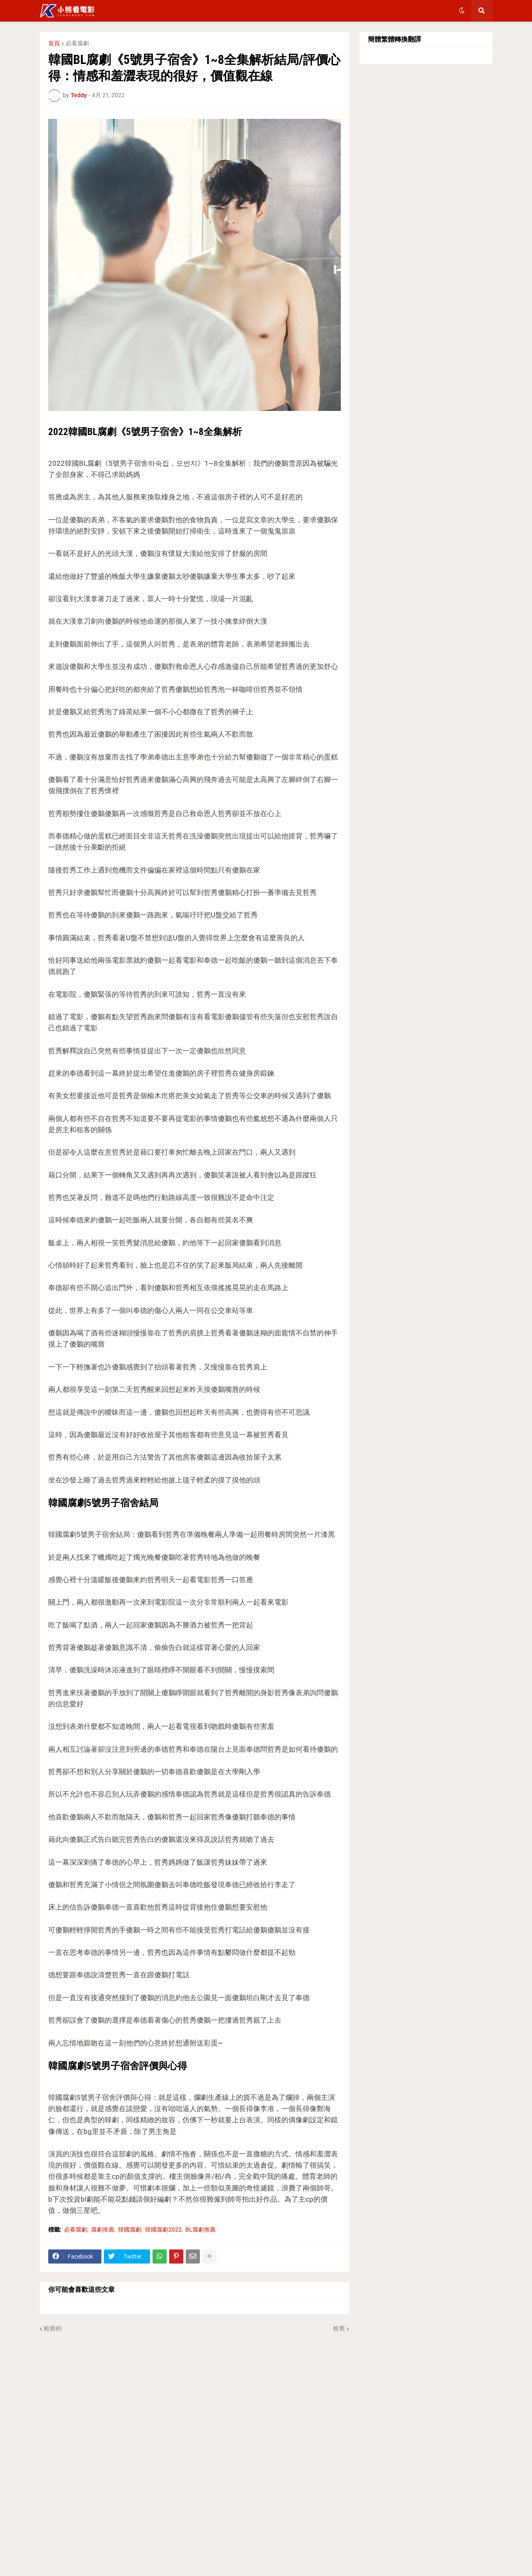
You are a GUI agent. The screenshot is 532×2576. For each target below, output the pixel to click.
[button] (462, 11)
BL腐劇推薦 (200, 2229)
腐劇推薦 (102, 2229)
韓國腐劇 (129, 2229)
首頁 (54, 43)
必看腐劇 (77, 43)
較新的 (53, 2328)
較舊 (339, 2328)
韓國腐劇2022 (163, 2229)
